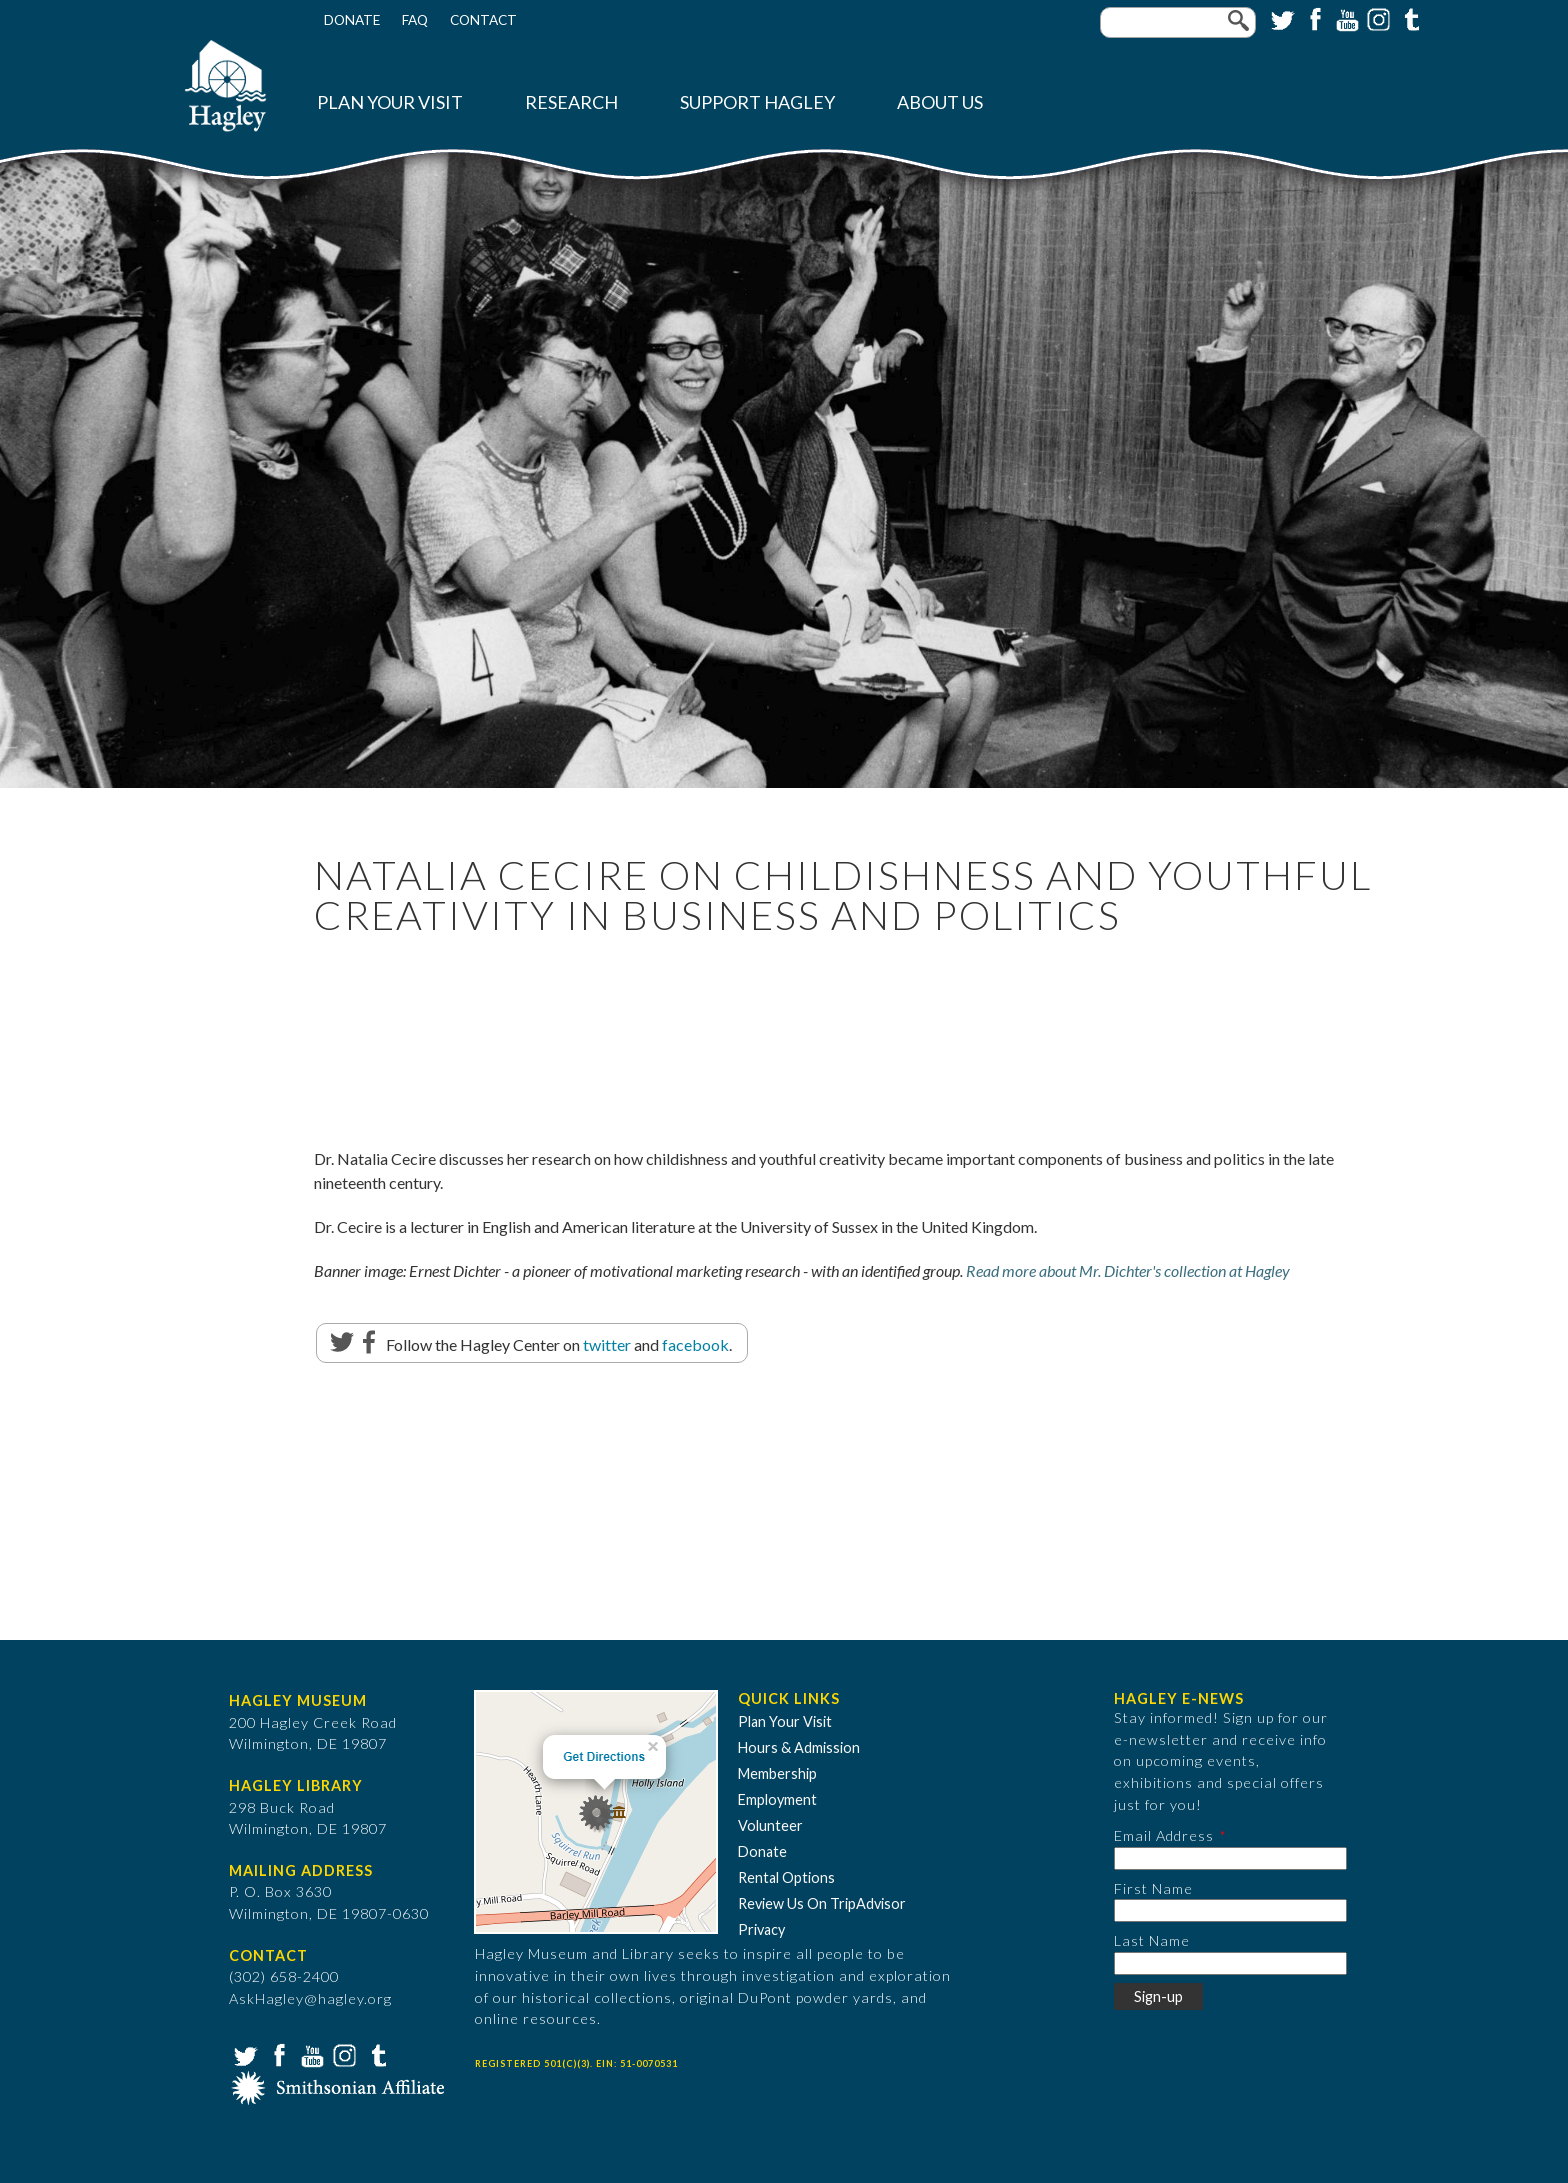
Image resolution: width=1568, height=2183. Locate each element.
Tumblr (1409, 18)
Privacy (761, 1929)
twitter (607, 1344)
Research (571, 102)
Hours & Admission (799, 1747)
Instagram (1377, 18)
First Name (1153, 1888)
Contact (483, 20)
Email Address (1164, 1835)
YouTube (1345, 18)
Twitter (1281, 18)
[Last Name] (1230, 1963)
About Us (940, 102)
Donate (352, 20)
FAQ (415, 20)
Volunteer (770, 1825)
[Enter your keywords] (1178, 22)
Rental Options (786, 1877)
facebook (695, 1344)
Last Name (1152, 1940)
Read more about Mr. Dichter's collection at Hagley (1128, 1270)
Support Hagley (757, 102)
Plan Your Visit (390, 102)
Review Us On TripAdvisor (822, 1903)
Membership (777, 1773)
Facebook (1313, 18)
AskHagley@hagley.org (310, 1998)
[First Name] (1230, 1910)
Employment (777, 1799)
